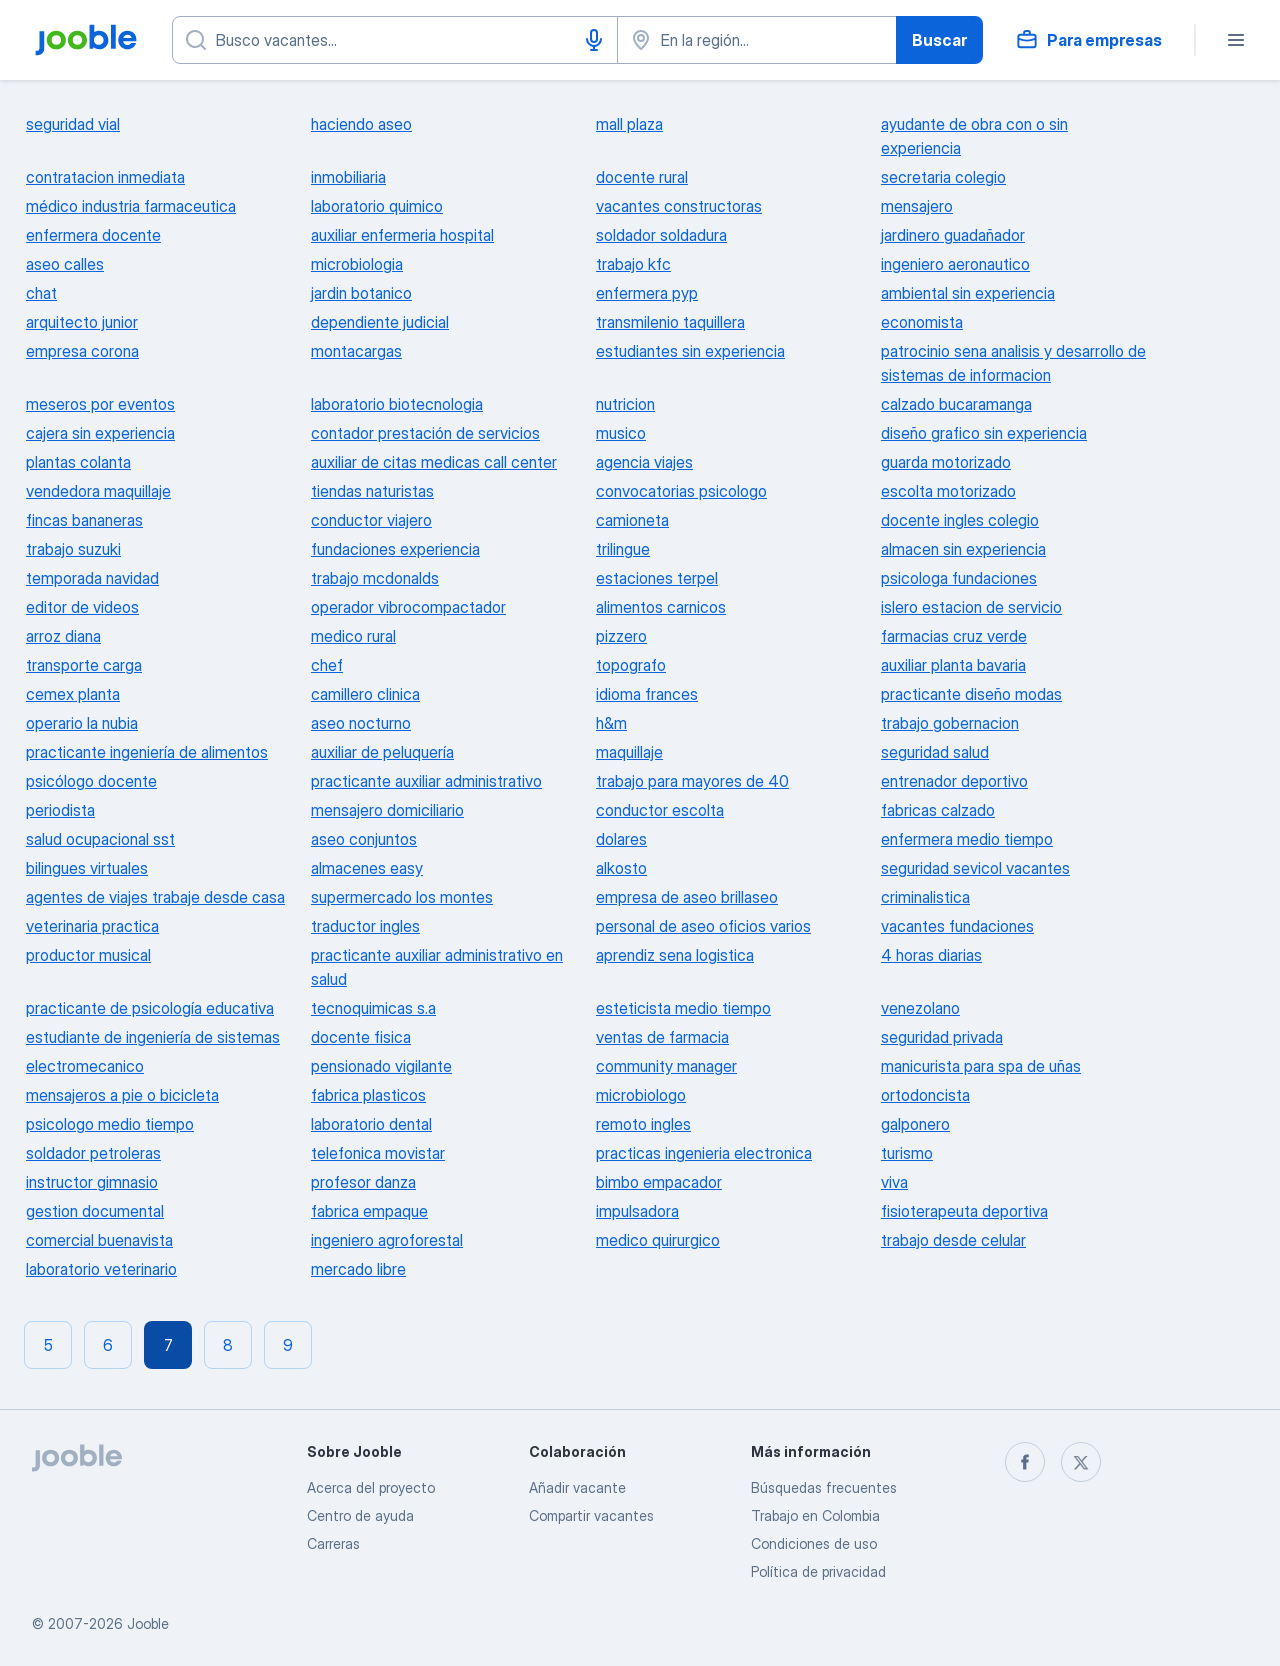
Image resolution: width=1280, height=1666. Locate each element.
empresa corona (82, 351)
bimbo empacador (659, 1182)
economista (922, 322)
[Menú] (1236, 40)
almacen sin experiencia (963, 549)
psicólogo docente (91, 781)
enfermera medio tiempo (967, 839)
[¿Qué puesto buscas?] (395, 40)
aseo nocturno (361, 723)
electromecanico (85, 1066)
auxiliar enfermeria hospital (402, 235)
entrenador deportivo (954, 781)
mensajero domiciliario (387, 810)
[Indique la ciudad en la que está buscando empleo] (757, 40)
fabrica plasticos (368, 1095)
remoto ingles (643, 1124)
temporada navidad (92, 578)
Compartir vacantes (591, 1515)
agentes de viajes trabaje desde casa (155, 897)
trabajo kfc (633, 264)
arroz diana (63, 636)
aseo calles (65, 264)
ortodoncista (925, 1095)
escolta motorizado (948, 491)
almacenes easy (367, 868)
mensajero (917, 206)
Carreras (333, 1543)
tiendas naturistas (372, 491)
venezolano (920, 1008)
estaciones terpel (657, 578)
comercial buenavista (99, 1240)
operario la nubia (82, 723)
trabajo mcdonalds (375, 578)
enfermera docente (93, 235)
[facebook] (1025, 1462)
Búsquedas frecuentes (824, 1487)
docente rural (642, 177)
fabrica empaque (369, 1211)
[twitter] (1081, 1462)
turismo (907, 1153)
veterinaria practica (92, 926)
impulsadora (637, 1211)
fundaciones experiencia (395, 549)
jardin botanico (361, 293)
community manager (666, 1066)
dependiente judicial (380, 322)
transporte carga (84, 665)
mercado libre (358, 1269)
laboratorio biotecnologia (397, 404)
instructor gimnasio (92, 1182)
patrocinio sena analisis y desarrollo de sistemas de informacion (1013, 363)
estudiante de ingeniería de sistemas (153, 1037)
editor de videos (82, 607)
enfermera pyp (647, 293)
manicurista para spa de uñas (981, 1066)
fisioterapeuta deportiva (964, 1211)
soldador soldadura (661, 235)
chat (41, 293)
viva (894, 1182)
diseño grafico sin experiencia (984, 433)
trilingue (623, 549)
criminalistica (925, 897)
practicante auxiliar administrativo (426, 781)
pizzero (621, 636)
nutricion (625, 404)
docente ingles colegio (960, 520)
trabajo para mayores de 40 (692, 781)
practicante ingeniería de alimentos (147, 752)
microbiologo (641, 1095)
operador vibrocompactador (408, 607)
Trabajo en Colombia (815, 1515)
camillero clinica (365, 694)
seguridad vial (73, 124)
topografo (631, 665)
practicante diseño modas (971, 694)
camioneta (632, 520)
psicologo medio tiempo (110, 1124)
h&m (611, 723)
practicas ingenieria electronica (704, 1153)
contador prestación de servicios (425, 433)
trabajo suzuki (73, 549)
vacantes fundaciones (957, 926)
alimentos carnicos (661, 607)
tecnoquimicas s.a (373, 1008)
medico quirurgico (658, 1240)
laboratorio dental (371, 1124)
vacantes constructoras (679, 206)
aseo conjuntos (364, 839)
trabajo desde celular (953, 1240)
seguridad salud (935, 752)
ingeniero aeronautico (955, 264)
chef (327, 665)
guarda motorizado (946, 462)
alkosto (621, 868)
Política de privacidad (818, 1571)
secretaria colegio (943, 177)
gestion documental (95, 1211)
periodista (60, 810)
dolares (621, 839)
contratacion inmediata (105, 177)
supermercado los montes (402, 897)
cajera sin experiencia (100, 433)
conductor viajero (371, 520)
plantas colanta (78, 462)
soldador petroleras (93, 1153)
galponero (915, 1124)
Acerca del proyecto (371, 1487)
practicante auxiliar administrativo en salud (437, 967)
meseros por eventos (100, 404)
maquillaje (629, 752)
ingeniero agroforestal (387, 1240)
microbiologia (357, 264)
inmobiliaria (348, 177)
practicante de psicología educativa (150, 1008)
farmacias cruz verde (954, 636)
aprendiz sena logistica (675, 955)
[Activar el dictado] (594, 40)
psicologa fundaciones (959, 578)
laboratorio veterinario (101, 1269)
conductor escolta (660, 810)
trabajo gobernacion (950, 723)
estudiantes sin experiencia (690, 351)
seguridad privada (942, 1037)
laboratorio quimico (377, 206)
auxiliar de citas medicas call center (434, 462)
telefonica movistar (378, 1153)
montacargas (356, 351)
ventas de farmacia (662, 1037)
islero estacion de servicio (971, 607)
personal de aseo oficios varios (703, 926)
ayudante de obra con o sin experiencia (974, 136)
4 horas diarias (931, 955)
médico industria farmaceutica (131, 206)
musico (621, 433)
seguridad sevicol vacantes (975, 868)
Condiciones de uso (814, 1543)
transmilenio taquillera (670, 322)
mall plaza (629, 124)
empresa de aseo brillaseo (687, 897)
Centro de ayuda (360, 1515)
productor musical (88, 955)
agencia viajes (644, 462)
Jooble (148, 1623)
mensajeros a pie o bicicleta (122, 1095)
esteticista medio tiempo (683, 1008)
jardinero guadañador (953, 235)
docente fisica (361, 1037)
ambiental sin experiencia (968, 293)
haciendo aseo (361, 124)
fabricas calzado (938, 810)
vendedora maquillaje (98, 491)
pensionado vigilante (381, 1066)
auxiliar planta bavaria (953, 665)
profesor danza (363, 1182)
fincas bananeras (84, 520)
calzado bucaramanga (956, 404)
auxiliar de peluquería (382, 752)
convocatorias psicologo (681, 491)
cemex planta (73, 694)
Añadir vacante (577, 1487)
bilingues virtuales (87, 868)
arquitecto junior (82, 322)
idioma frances (647, 694)
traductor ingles (365, 926)
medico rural (353, 636)
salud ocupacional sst (100, 839)
